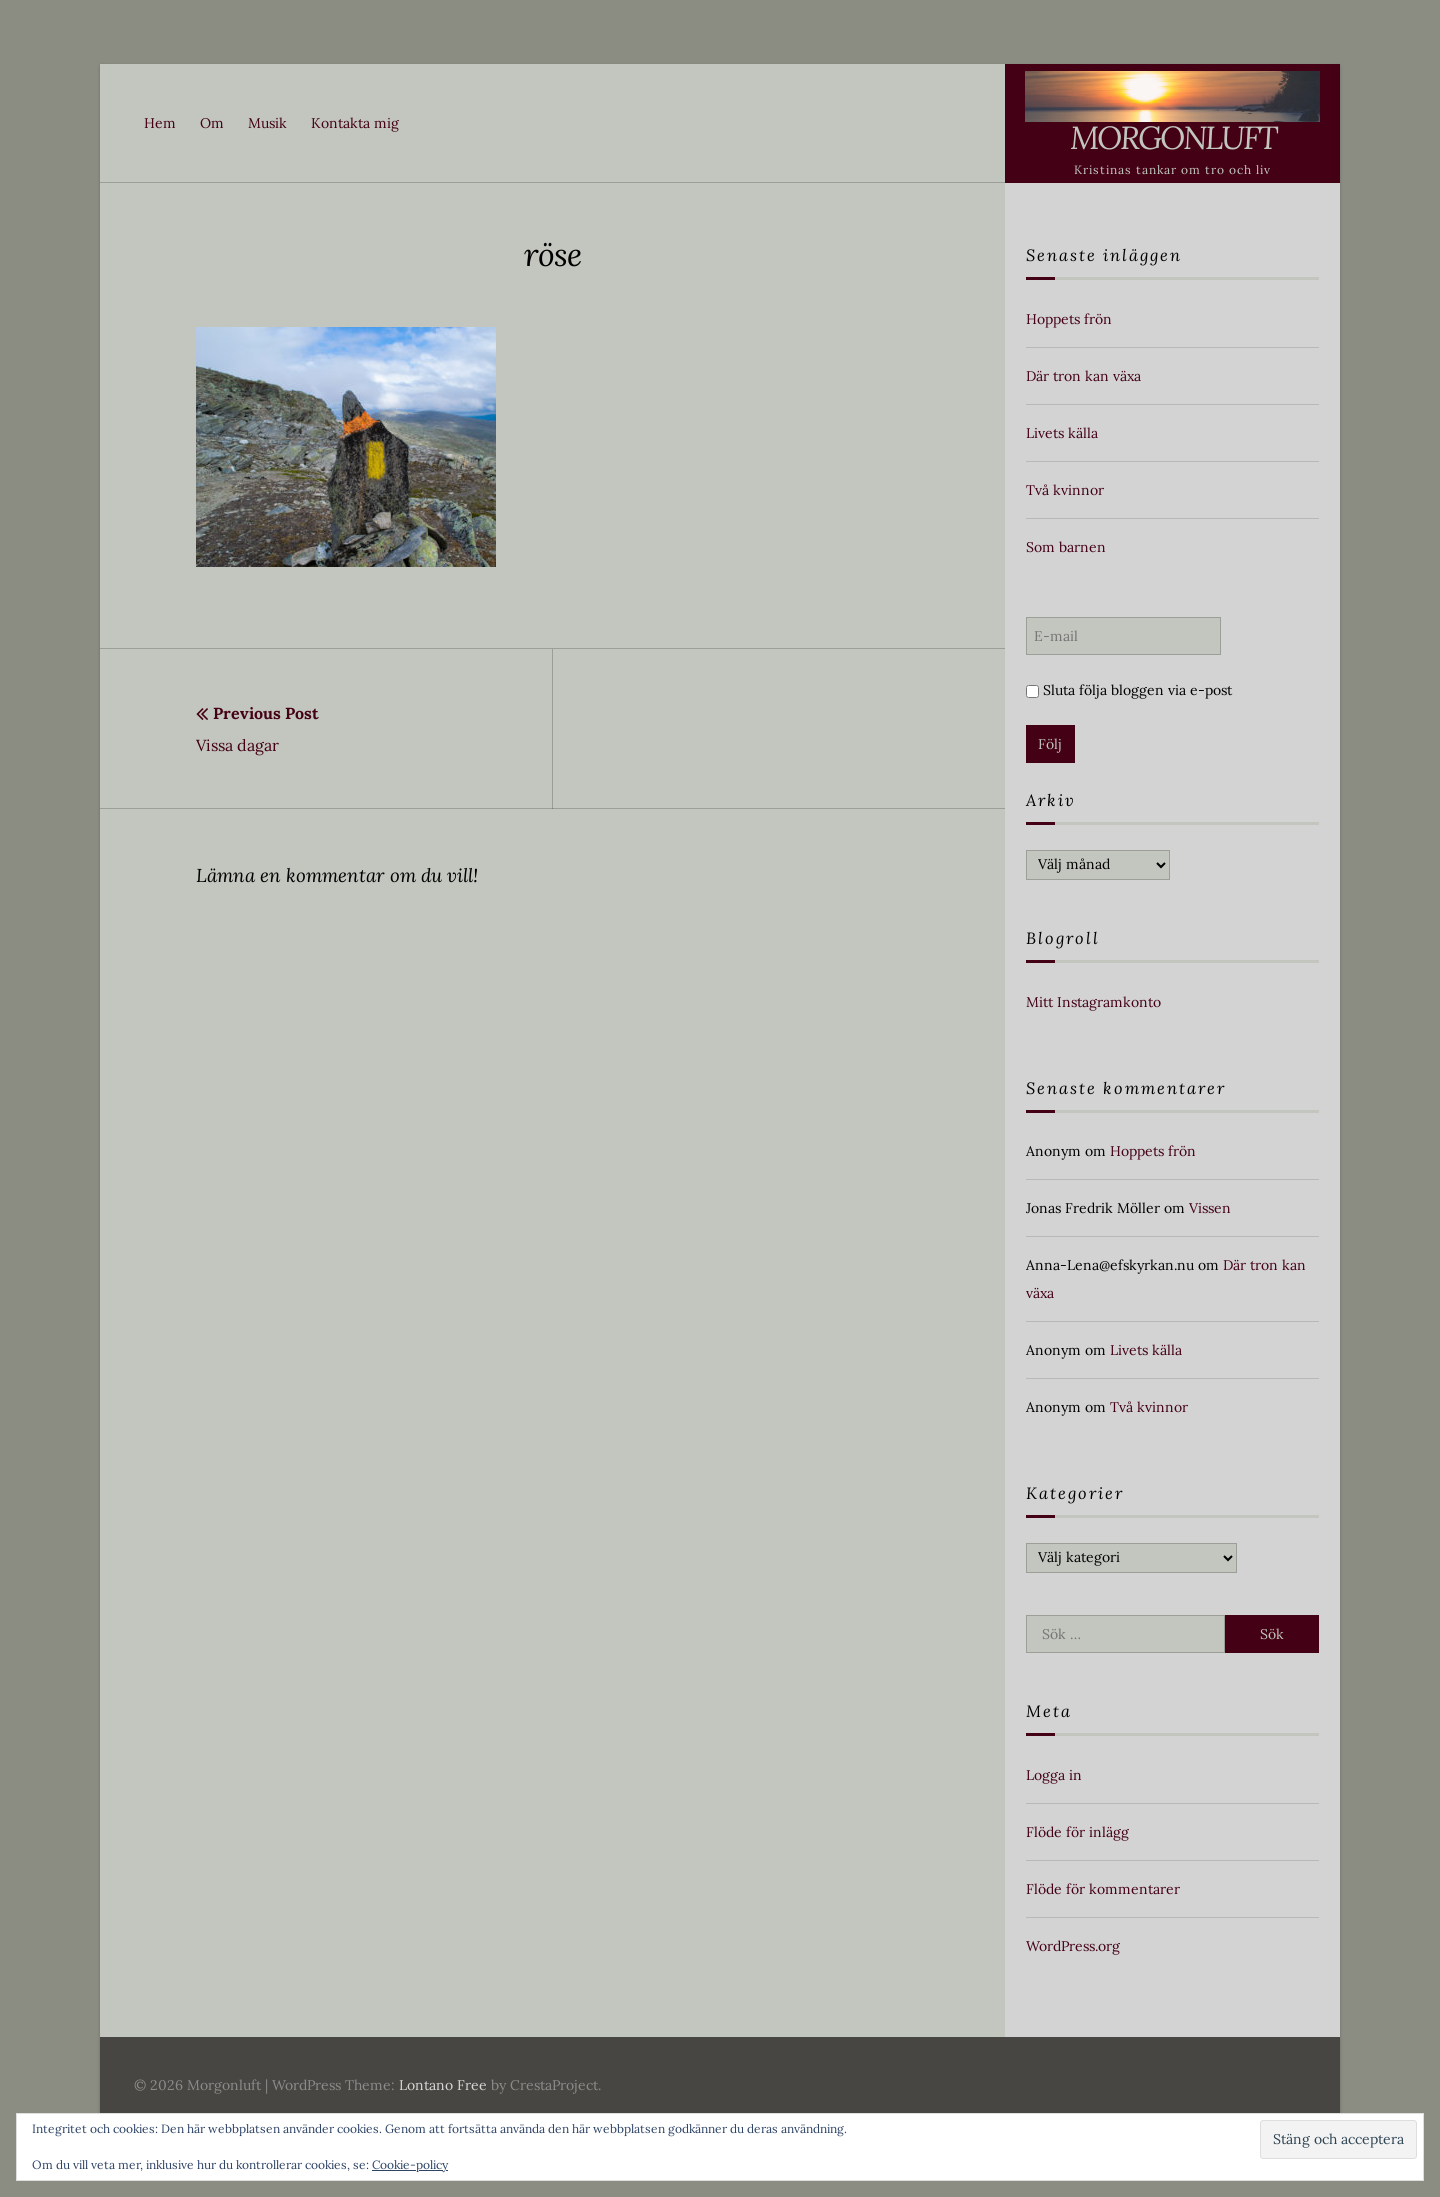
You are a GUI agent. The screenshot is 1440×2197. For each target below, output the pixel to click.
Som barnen (1066, 547)
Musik (267, 123)
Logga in (1054, 1775)
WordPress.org (1073, 1946)
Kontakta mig (355, 123)
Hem (160, 123)
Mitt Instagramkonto (1093, 1002)
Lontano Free (443, 2085)
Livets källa (1062, 433)
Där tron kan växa (1083, 376)
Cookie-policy (410, 2164)
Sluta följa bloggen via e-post (1129, 690)
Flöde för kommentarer (1103, 1889)
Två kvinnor (1065, 490)
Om (212, 123)
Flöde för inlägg (1077, 1832)
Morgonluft (1173, 137)
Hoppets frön (1069, 319)
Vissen (1210, 1208)
